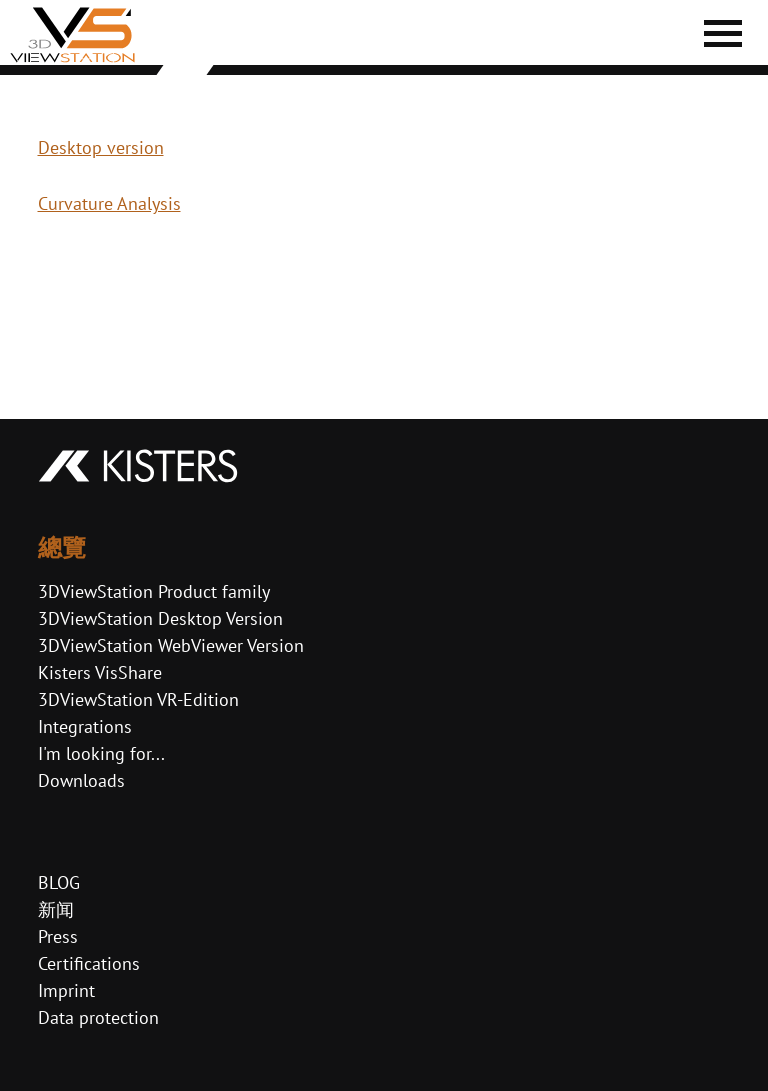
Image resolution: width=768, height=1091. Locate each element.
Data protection (98, 1017)
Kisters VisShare (100, 672)
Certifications (89, 963)
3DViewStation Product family (154, 591)
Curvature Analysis (109, 203)
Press (58, 936)
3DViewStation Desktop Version (160, 618)
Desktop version (101, 147)
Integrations (85, 726)
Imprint (66, 990)
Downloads (81, 780)
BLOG (59, 882)
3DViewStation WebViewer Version (171, 645)
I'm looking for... (101, 753)
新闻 (56, 909)
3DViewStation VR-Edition (138, 699)
